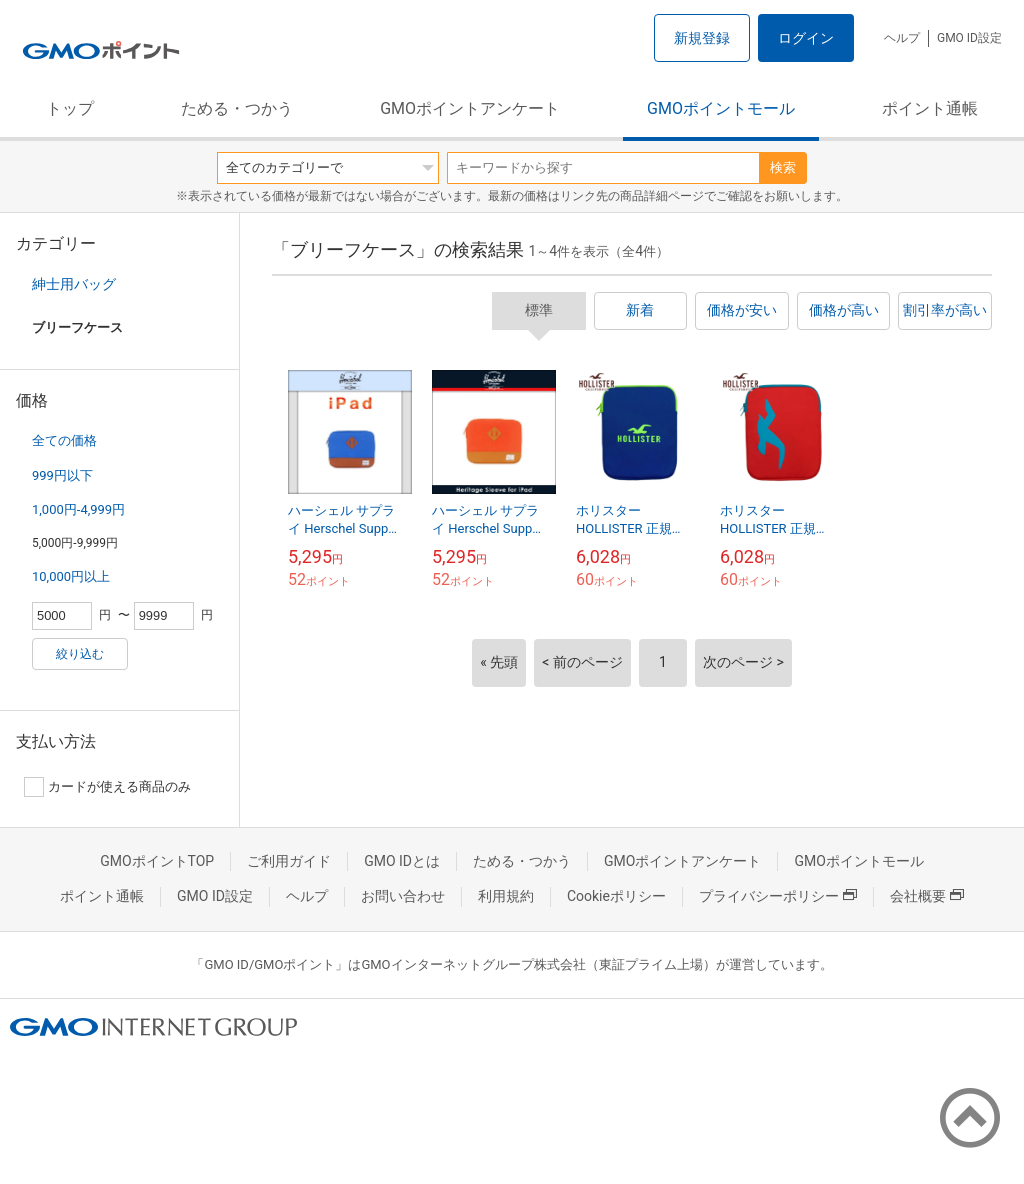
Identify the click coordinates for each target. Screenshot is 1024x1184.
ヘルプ (902, 38)
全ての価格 (64, 440)
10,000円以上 (71, 576)
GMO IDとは (402, 861)
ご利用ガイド (289, 861)
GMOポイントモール (721, 108)
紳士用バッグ (74, 284)
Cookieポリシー (616, 896)
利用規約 (506, 896)
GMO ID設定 (969, 38)
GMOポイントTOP (157, 861)
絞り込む (80, 654)
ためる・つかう (237, 108)
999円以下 (62, 475)
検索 (783, 167)
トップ (70, 108)
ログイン (806, 38)
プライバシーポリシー (778, 896)
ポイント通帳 (930, 108)
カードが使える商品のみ (107, 787)
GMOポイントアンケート (470, 108)
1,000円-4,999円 (78, 509)
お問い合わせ (403, 896)
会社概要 (927, 896)
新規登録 (702, 38)
